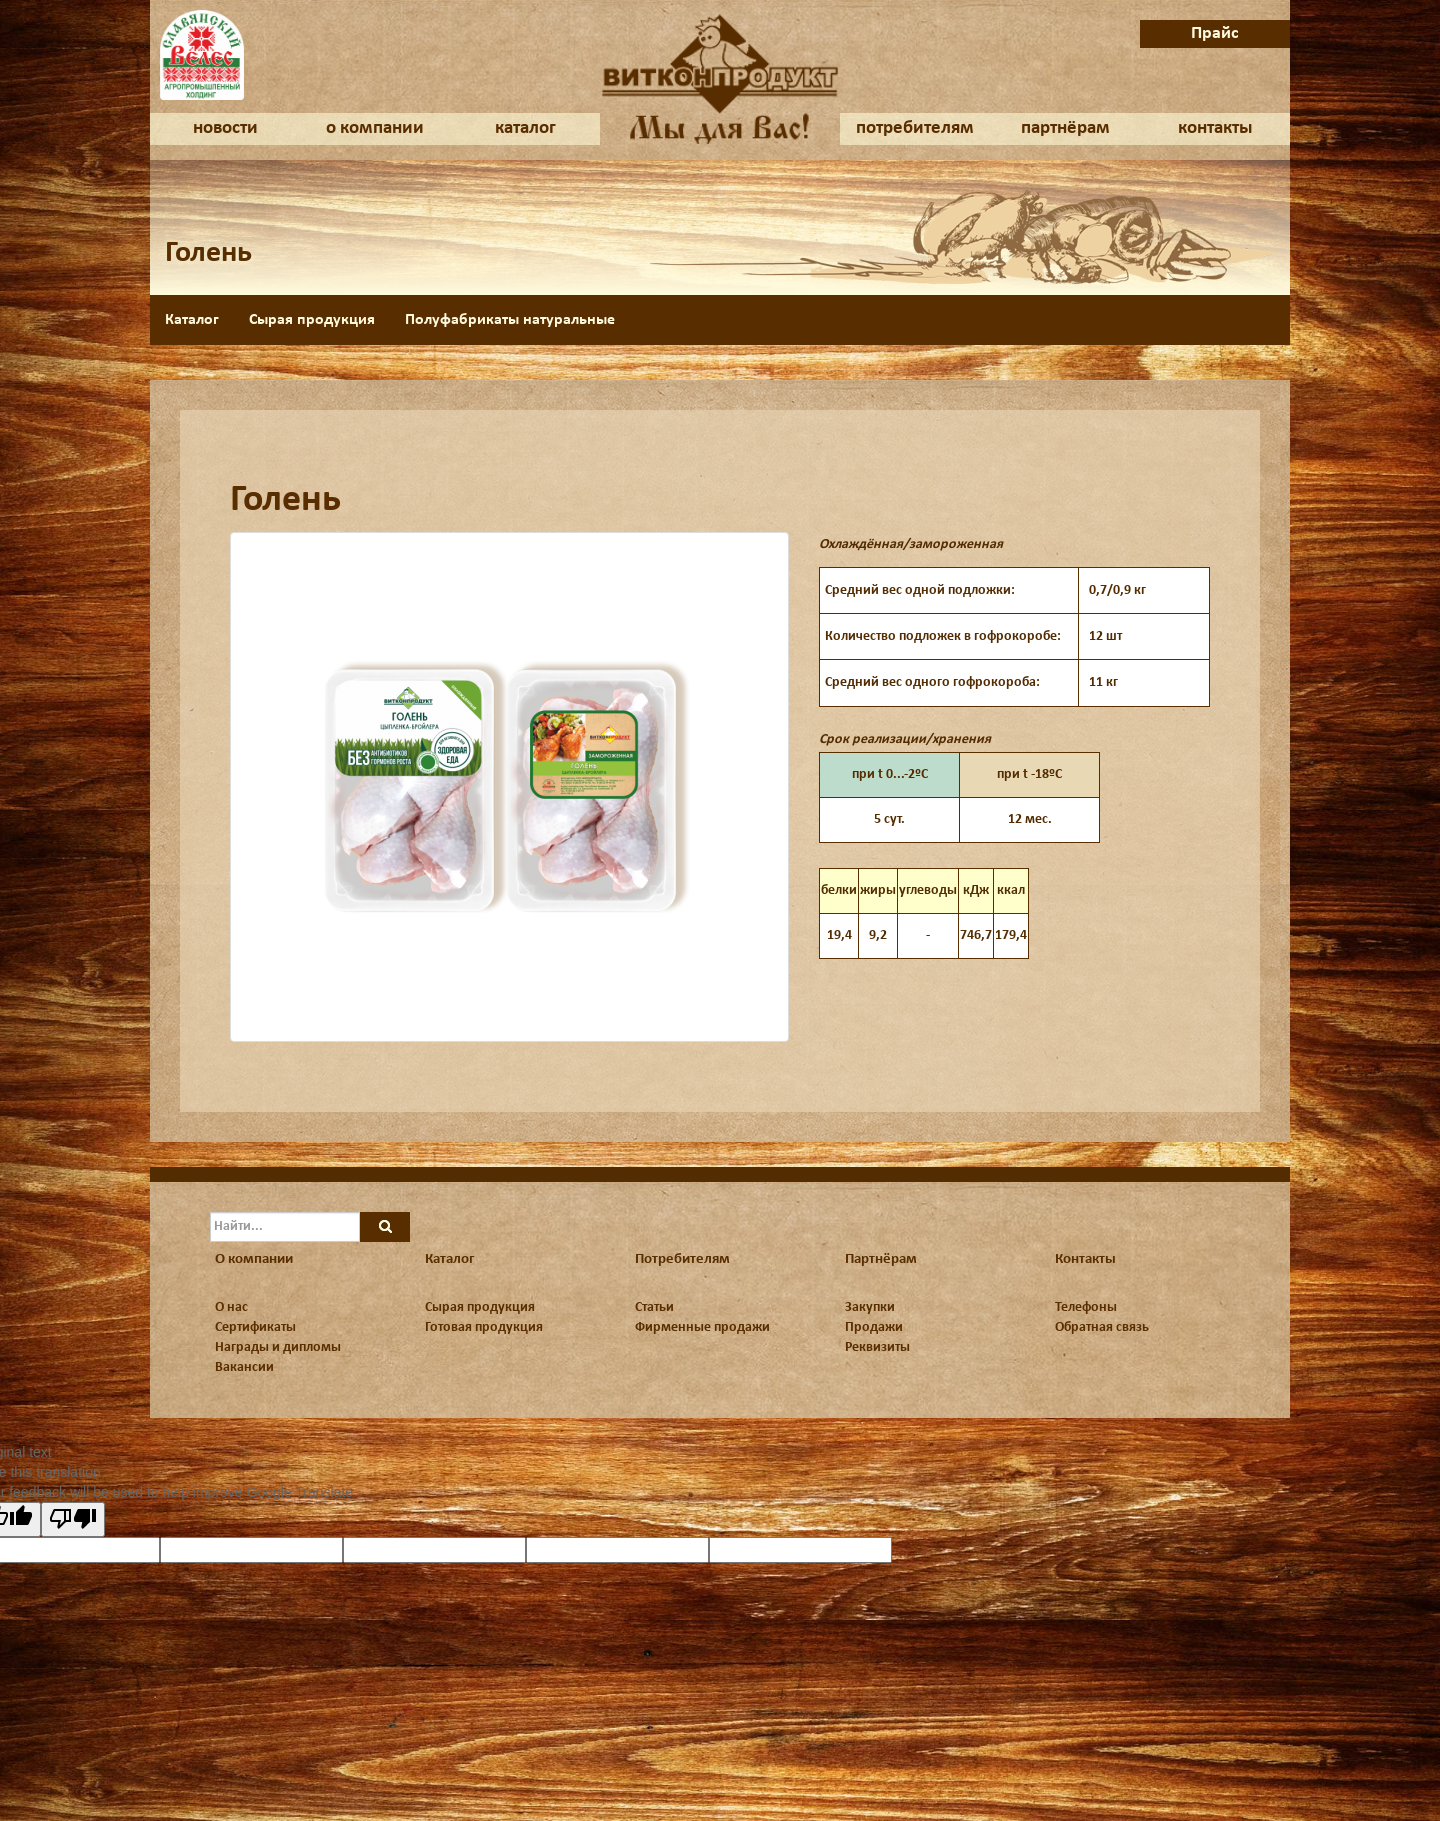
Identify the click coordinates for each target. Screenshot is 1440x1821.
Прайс (1215, 33)
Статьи (654, 1307)
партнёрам (1065, 128)
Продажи (874, 1327)
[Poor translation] (73, 1519)
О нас (231, 1307)
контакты (1215, 128)
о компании (375, 128)
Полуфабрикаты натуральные (510, 320)
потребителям (915, 128)
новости (225, 128)
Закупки (870, 1307)
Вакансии (244, 1367)
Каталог (192, 320)
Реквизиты (877, 1347)
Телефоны (1086, 1307)
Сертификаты (255, 1327)
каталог (525, 128)
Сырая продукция (312, 320)
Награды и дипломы (278, 1347)
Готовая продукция (484, 1327)
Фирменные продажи (702, 1327)
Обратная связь (1102, 1327)
